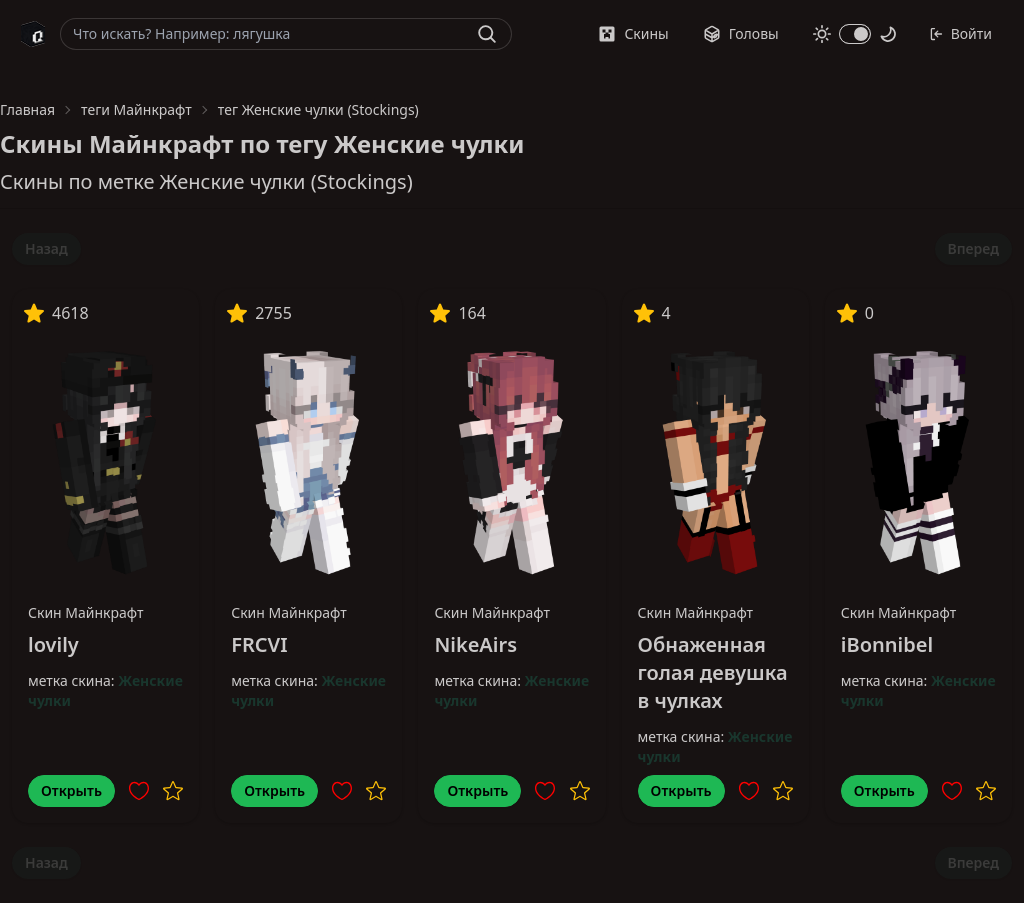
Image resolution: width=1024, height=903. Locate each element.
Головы (741, 33)
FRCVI (259, 644)
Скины (633, 33)
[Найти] (487, 34)
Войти (960, 33)
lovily (53, 644)
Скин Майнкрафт (86, 612)
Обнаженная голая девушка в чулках (713, 672)
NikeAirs (475, 644)
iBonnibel (887, 644)
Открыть (71, 790)
